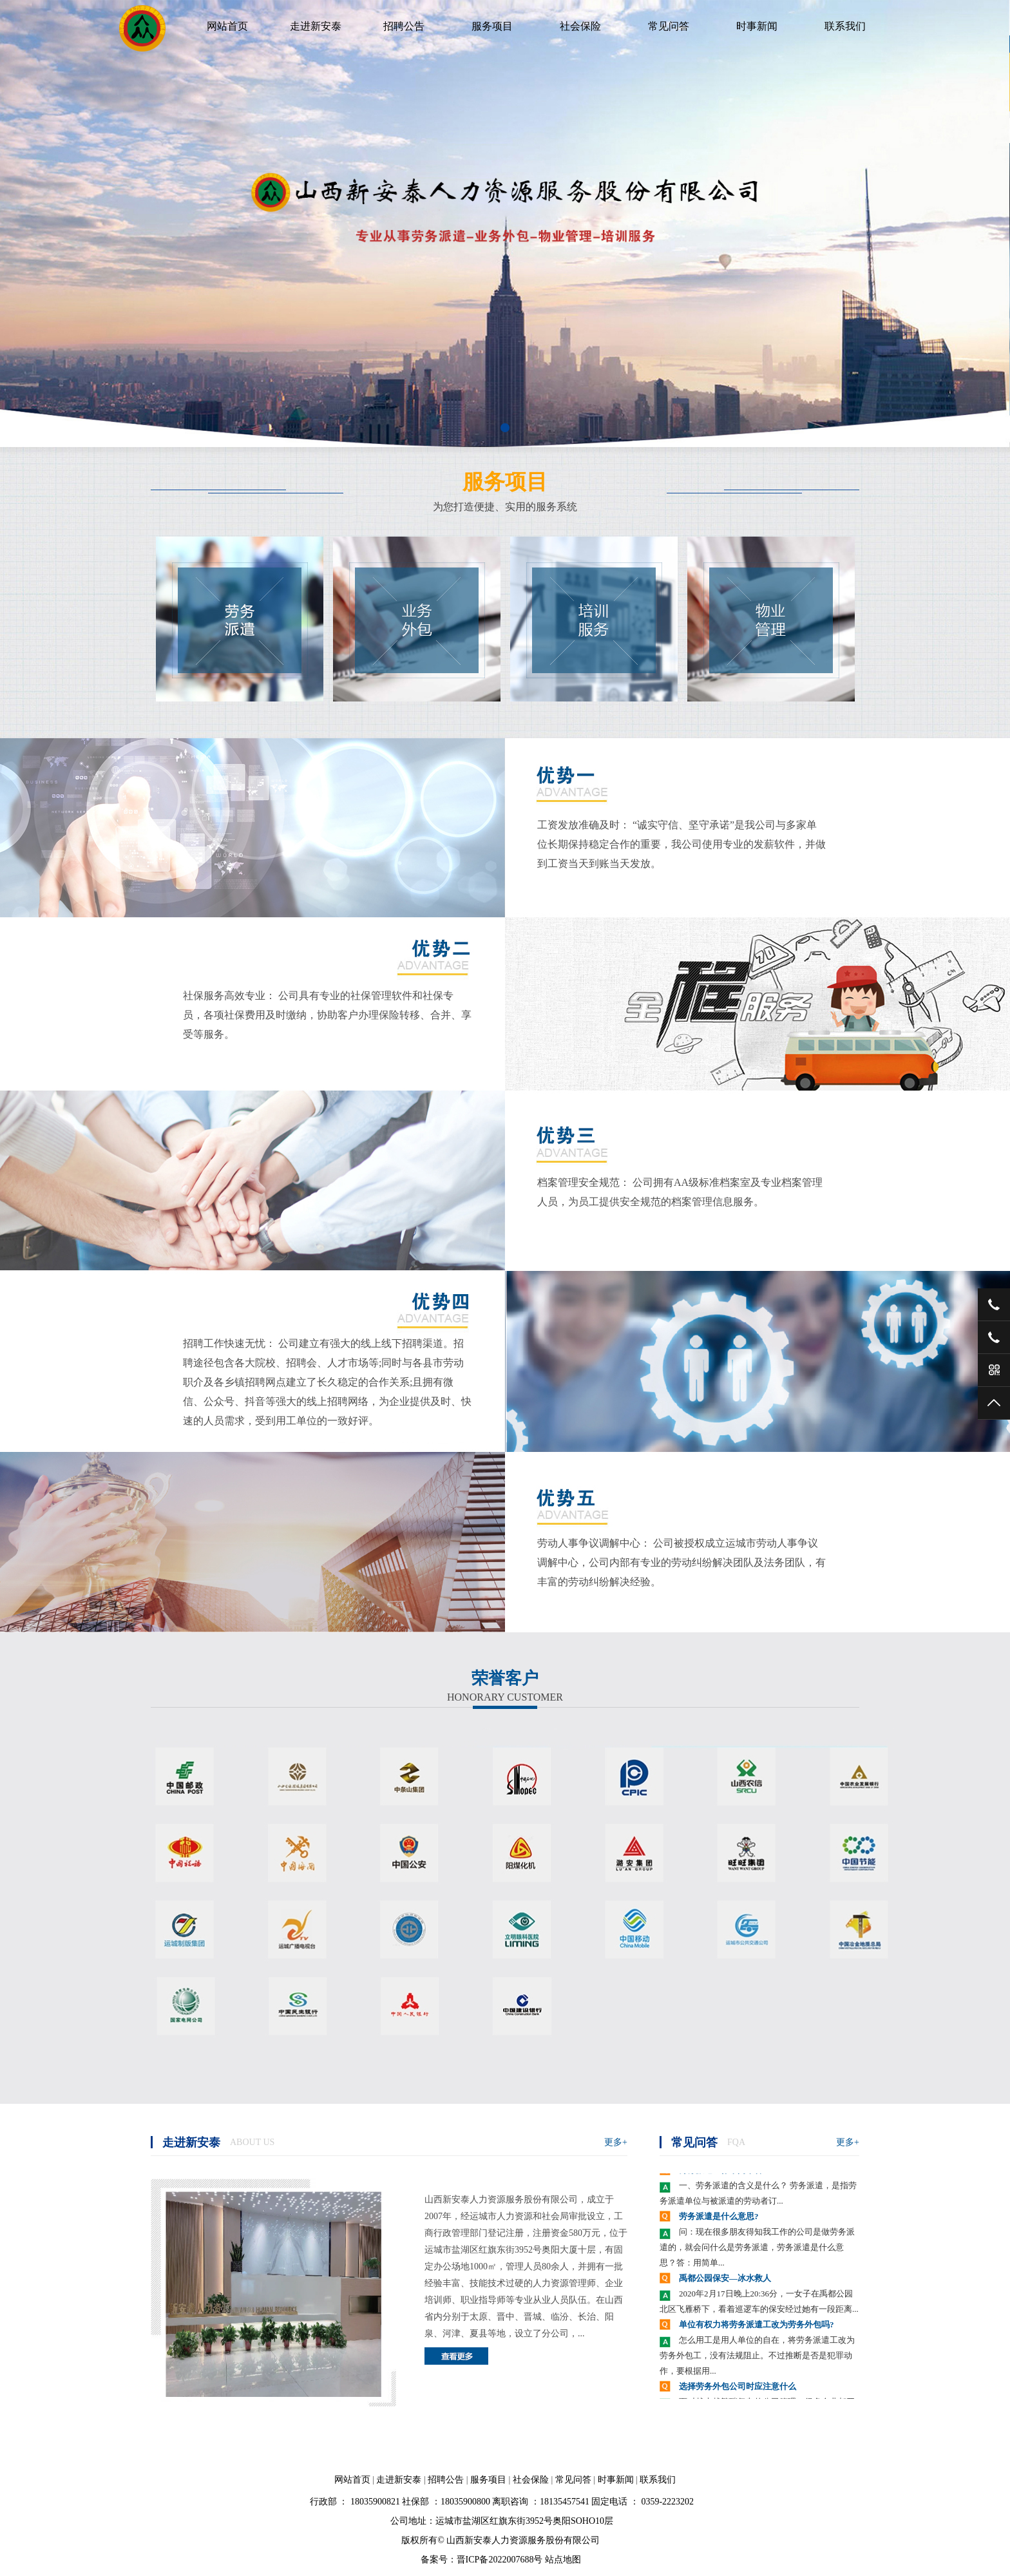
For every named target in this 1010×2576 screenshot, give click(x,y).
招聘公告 (403, 26)
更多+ (615, 2142)
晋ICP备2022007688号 (500, 2559)
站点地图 (563, 2559)
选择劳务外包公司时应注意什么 (737, 2387)
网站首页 (227, 26)
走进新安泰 (315, 26)
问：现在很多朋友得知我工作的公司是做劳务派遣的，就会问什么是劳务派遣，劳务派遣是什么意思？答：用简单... (757, 2248)
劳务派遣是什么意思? (719, 2217)
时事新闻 (756, 26)
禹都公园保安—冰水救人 (725, 2279)
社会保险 (580, 26)
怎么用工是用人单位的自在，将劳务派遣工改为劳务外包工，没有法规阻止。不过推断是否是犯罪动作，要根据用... (757, 2356)
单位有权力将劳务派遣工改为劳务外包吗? (756, 2326)
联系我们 (845, 26)
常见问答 (668, 26)
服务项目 (492, 26)
